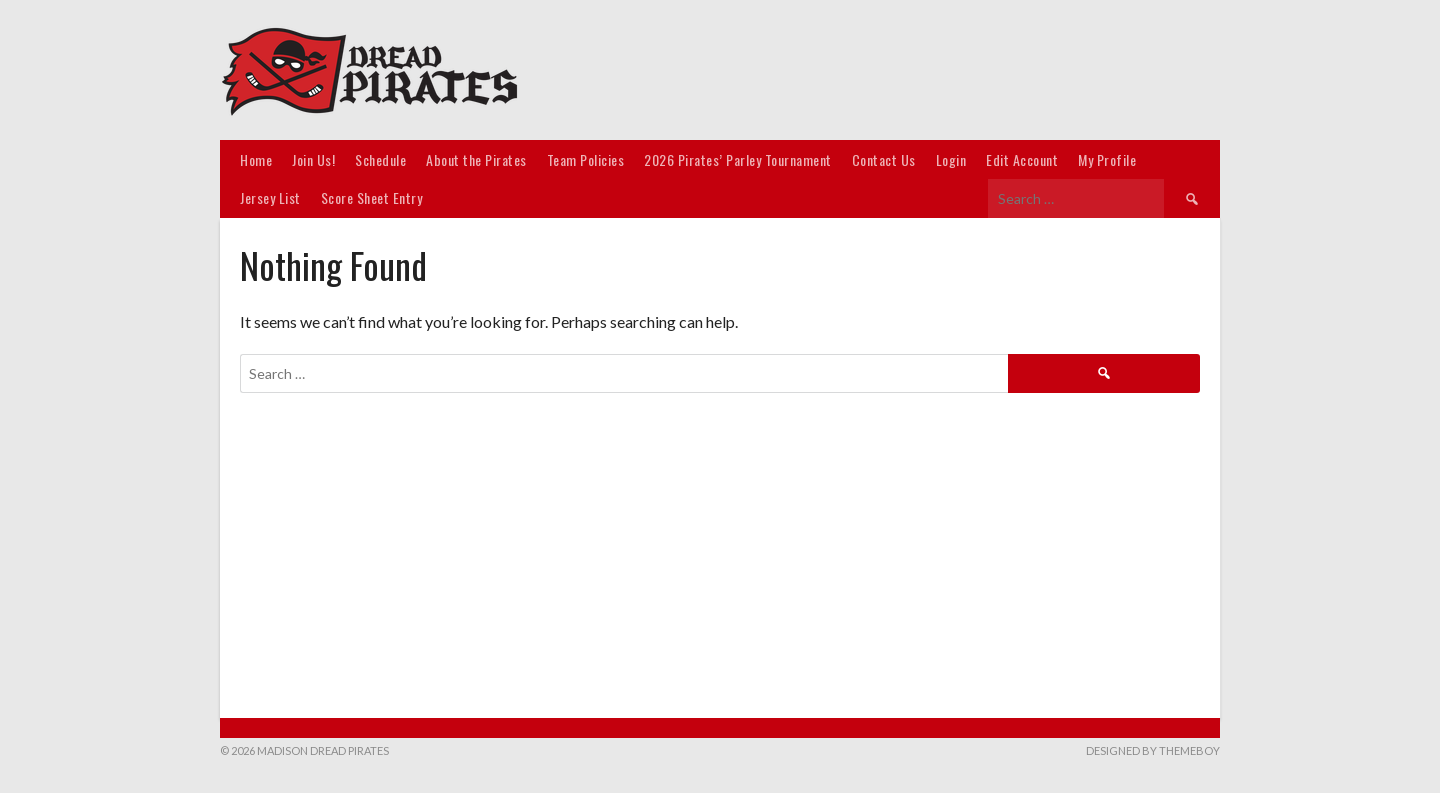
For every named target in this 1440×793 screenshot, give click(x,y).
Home (256, 159)
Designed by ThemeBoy (1153, 750)
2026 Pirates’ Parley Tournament (738, 159)
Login (951, 159)
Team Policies (586, 159)
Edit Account (1022, 159)
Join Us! (313, 159)
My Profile (1107, 159)
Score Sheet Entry (372, 197)
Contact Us (884, 159)
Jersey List (270, 197)
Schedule (380, 159)
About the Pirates (476, 159)
